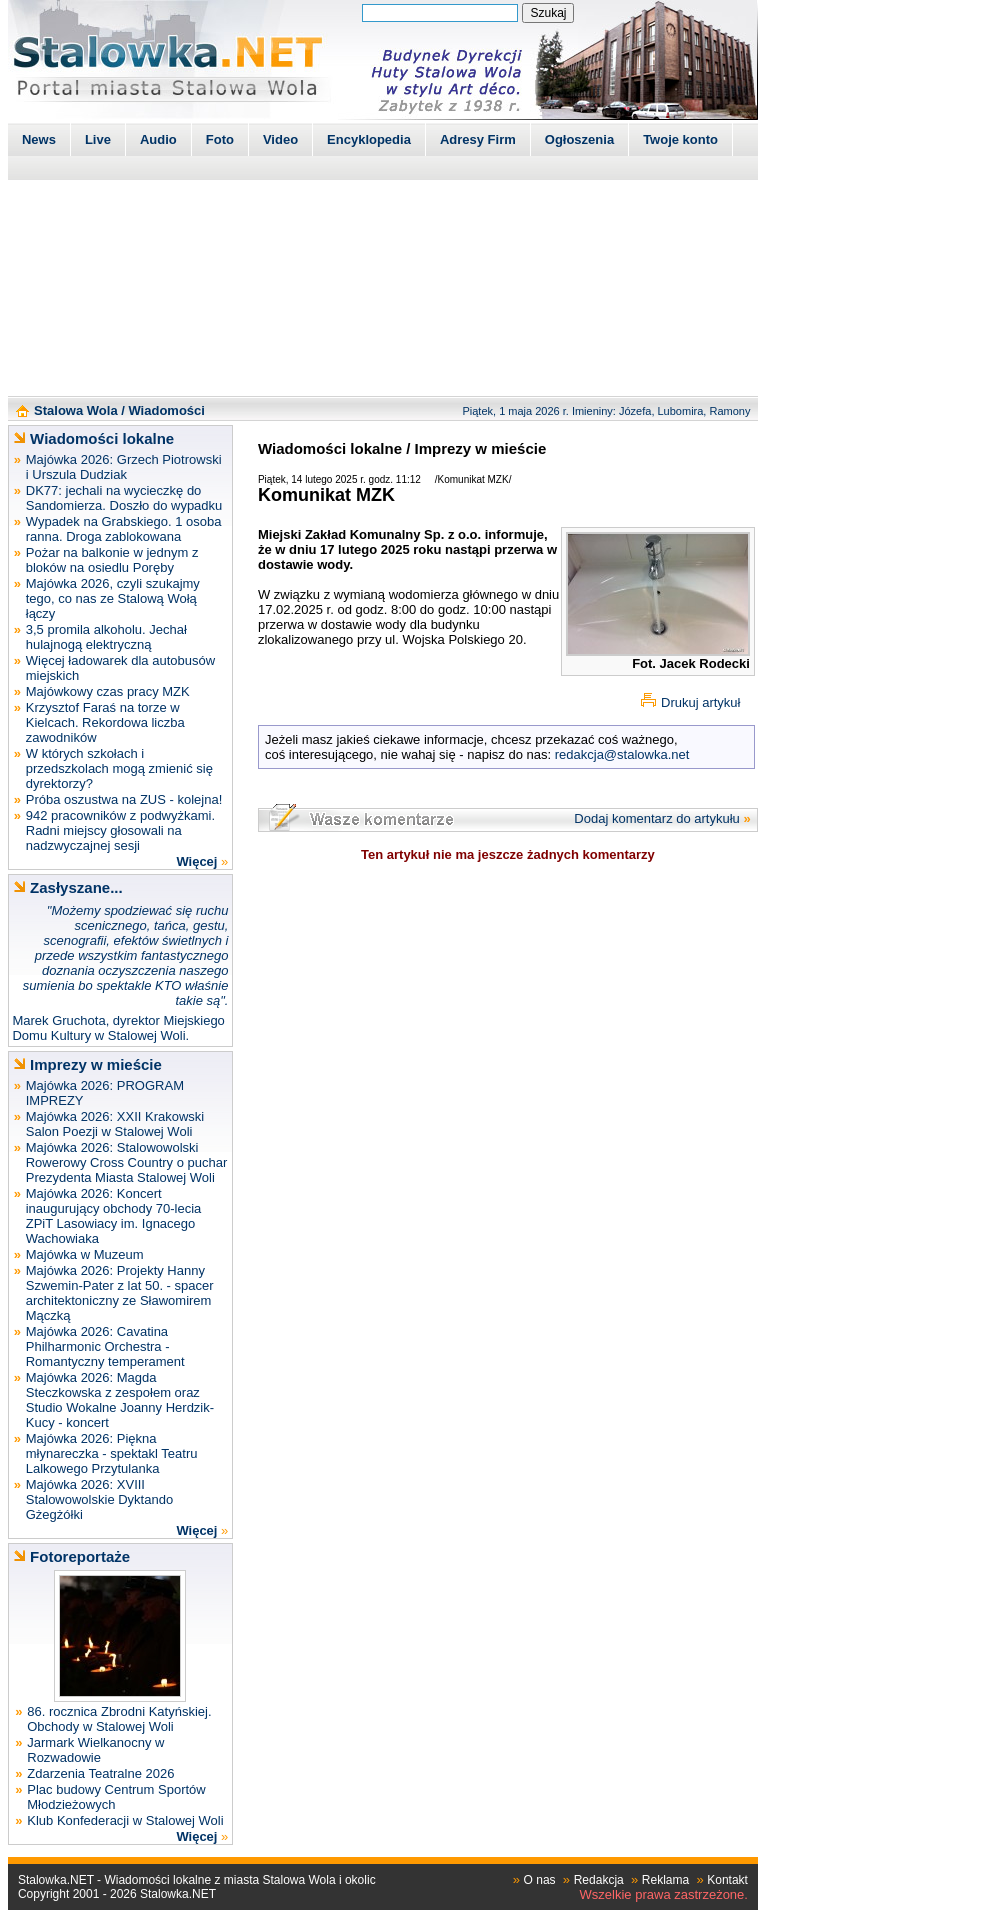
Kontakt (727, 1880)
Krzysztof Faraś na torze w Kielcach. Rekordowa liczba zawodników (105, 722)
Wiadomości (166, 410)
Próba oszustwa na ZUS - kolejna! (124, 799)
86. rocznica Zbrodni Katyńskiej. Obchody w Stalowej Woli (119, 1719)
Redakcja (599, 1880)
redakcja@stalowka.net (622, 754)
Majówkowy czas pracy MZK (108, 691)
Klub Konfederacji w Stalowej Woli (125, 1820)
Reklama (665, 1880)
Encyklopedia (369, 139)
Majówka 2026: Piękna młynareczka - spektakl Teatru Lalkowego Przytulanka (112, 1453)
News (39, 139)
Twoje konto (680, 139)
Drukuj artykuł (700, 702)
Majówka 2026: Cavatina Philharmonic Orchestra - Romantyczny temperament (105, 1346)
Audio (158, 139)
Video (280, 139)
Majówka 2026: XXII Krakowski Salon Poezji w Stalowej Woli (115, 1124)
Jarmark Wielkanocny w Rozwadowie (95, 1750)
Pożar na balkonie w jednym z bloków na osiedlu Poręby (112, 560)
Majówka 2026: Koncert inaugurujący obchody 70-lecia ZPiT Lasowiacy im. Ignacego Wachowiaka (114, 1216)
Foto (220, 139)
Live (98, 139)
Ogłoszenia (579, 139)
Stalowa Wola (76, 410)
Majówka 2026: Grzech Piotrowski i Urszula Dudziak (124, 467)
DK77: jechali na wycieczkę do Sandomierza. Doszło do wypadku (124, 498)
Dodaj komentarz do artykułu (656, 818)
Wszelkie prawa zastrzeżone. (664, 1894)
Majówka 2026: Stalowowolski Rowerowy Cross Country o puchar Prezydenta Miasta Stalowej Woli (127, 1162)
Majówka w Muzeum (85, 1254)
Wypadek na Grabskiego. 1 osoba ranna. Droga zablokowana (124, 529)
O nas (540, 1880)
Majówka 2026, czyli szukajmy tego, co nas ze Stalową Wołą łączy (113, 598)
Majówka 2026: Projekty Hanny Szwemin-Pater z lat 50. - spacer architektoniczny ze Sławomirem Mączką (120, 1293)
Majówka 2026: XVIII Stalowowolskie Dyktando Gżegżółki (99, 1499)
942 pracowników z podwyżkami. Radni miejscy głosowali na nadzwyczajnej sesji (120, 830)
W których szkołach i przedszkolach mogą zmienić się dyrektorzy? (119, 768)
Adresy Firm (478, 139)
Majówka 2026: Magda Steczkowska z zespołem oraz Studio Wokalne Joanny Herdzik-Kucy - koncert (120, 1400)
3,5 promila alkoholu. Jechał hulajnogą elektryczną (106, 637)
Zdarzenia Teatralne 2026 (100, 1773)
